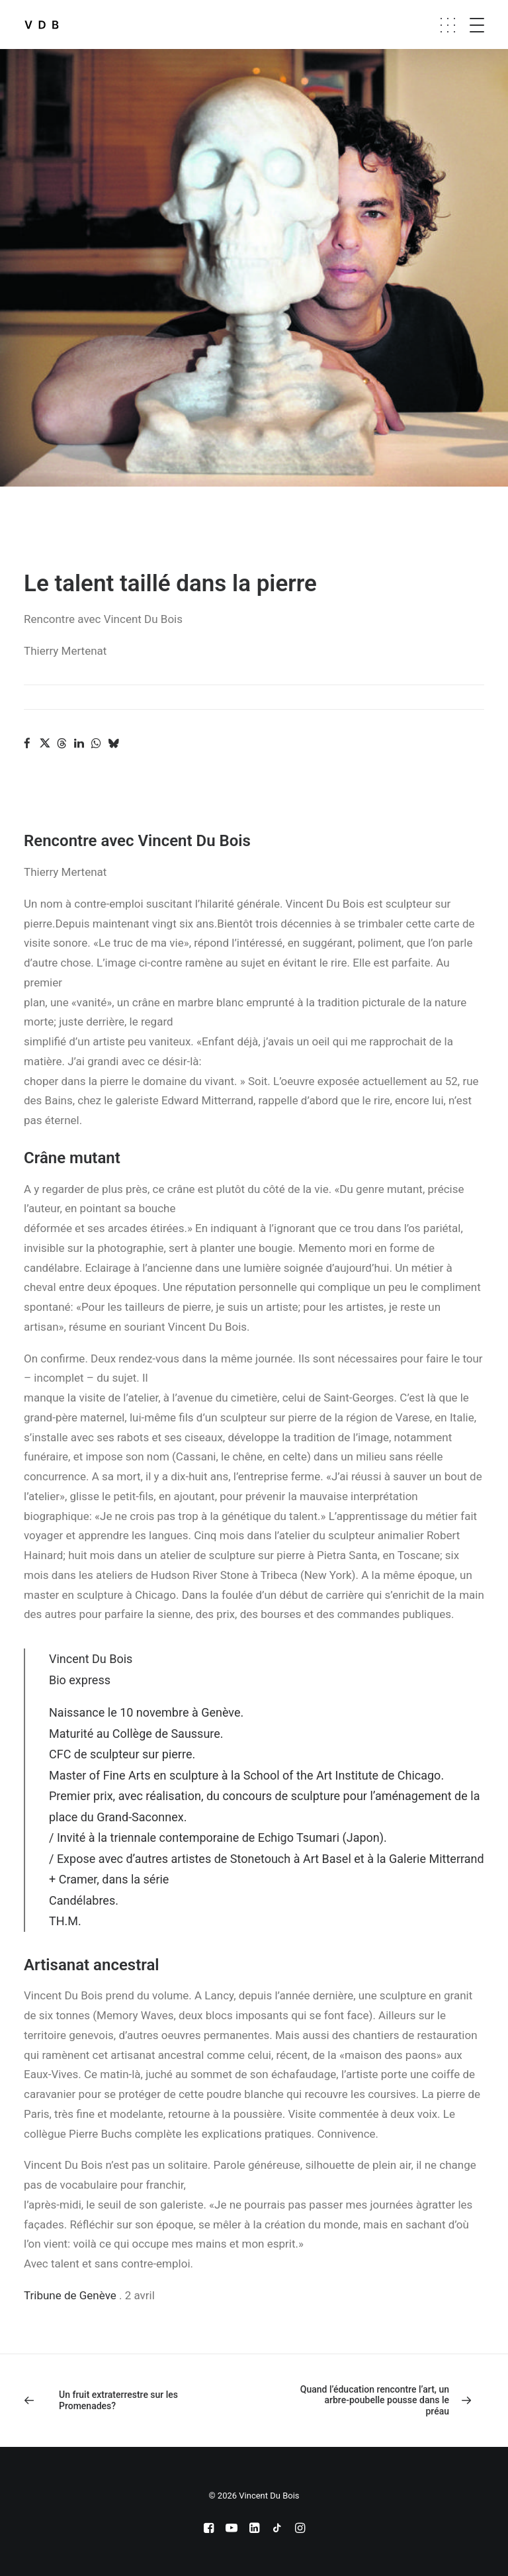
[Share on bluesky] (113, 743)
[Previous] (116, 2400)
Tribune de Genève (70, 2295)
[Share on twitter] (44, 743)
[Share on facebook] (27, 743)
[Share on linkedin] (79, 743)
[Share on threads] (61, 743)
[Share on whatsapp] (96, 743)
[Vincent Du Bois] (42, 24)
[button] (489, 24)
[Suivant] (392, 2400)
